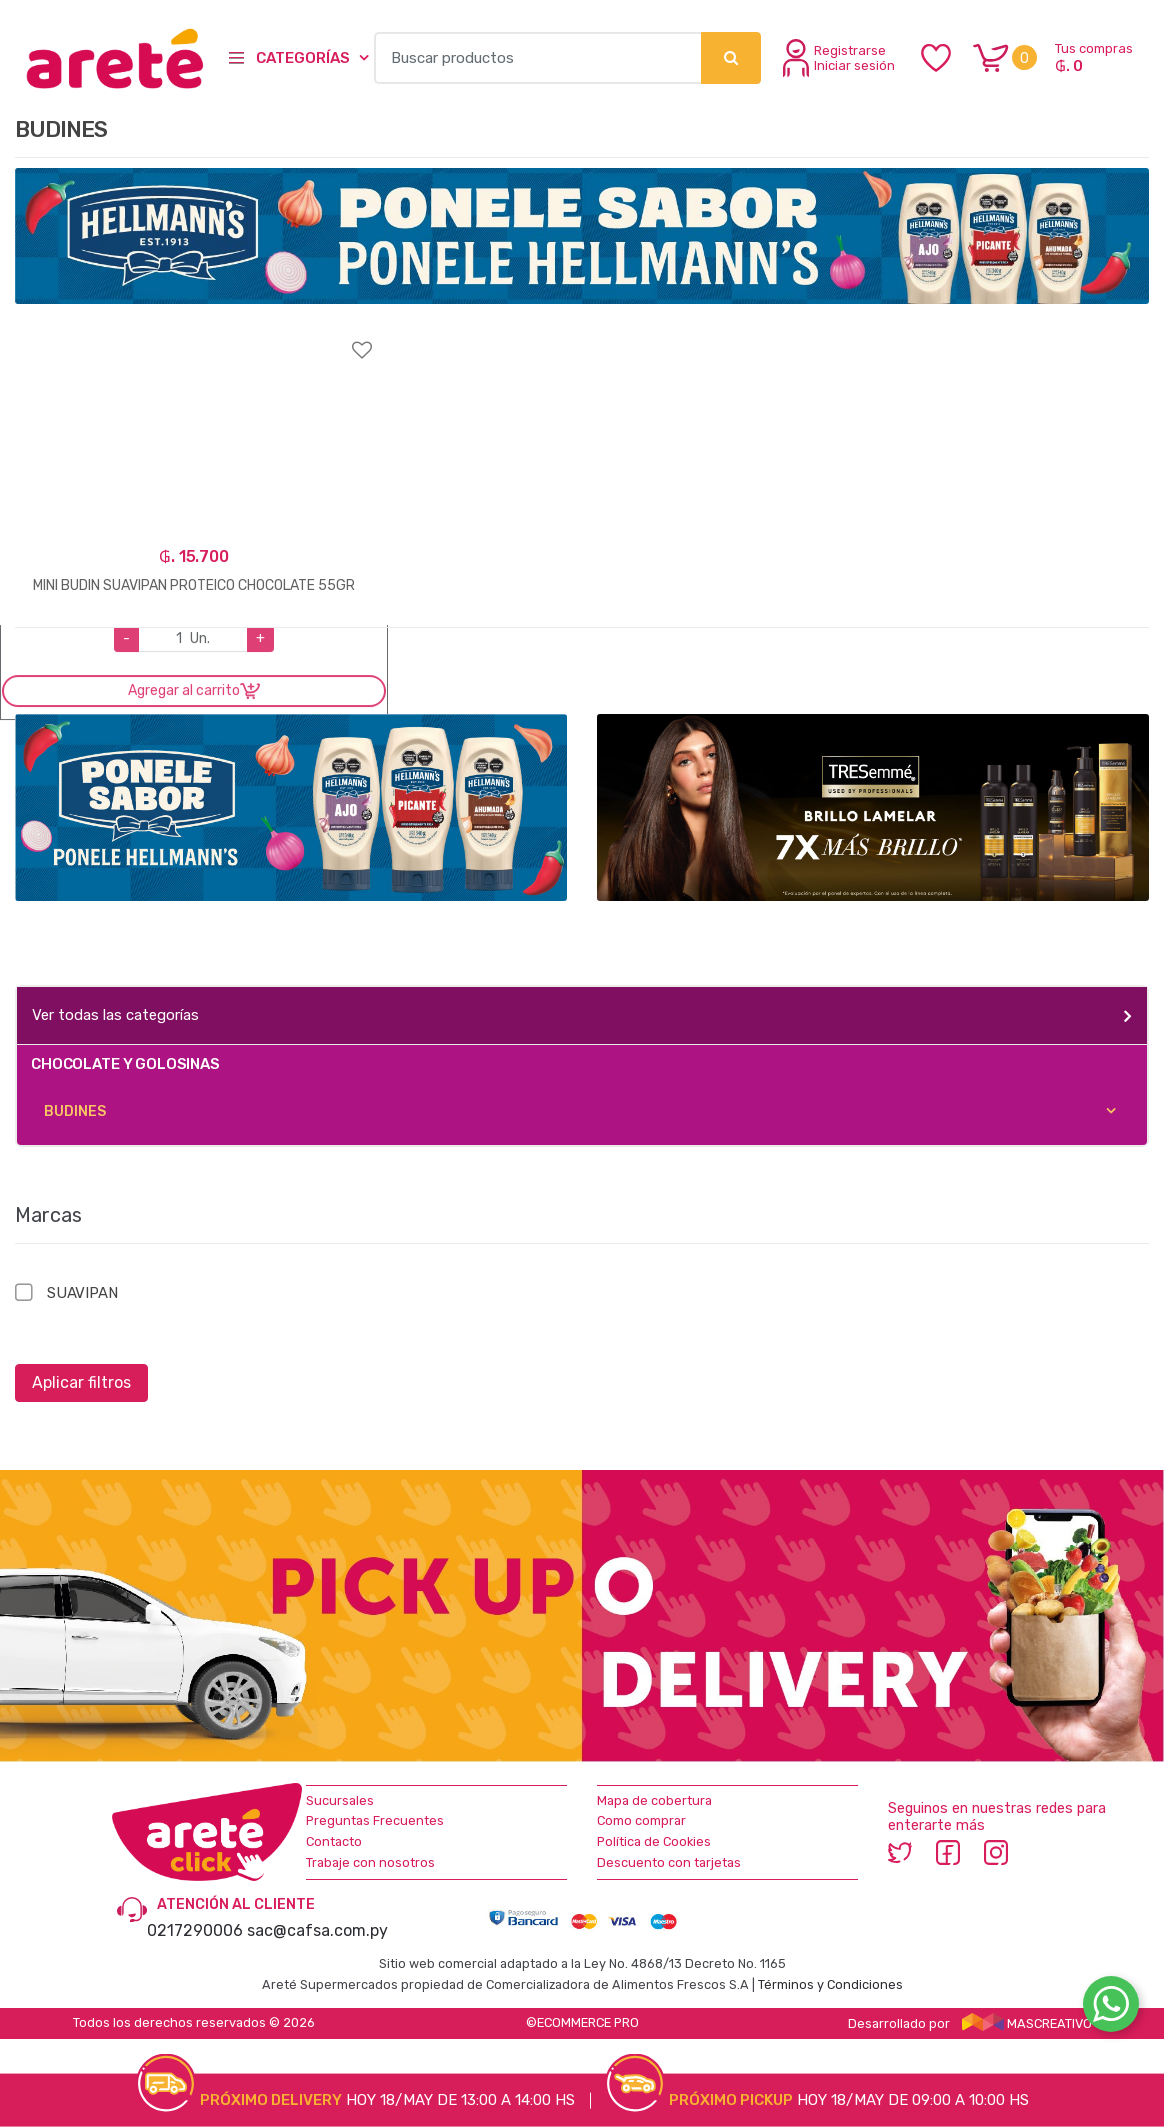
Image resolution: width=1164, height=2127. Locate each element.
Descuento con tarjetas (669, 1862)
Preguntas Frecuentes (375, 1820)
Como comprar (641, 1820)
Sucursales (340, 1800)
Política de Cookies (654, 1841)
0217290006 (195, 1930)
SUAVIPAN (82, 1293)
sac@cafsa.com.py (317, 1930)
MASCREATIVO (1027, 2023)
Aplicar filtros (81, 1382)
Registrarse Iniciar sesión (839, 58)
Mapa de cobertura (654, 1800)
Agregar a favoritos (194, 337)
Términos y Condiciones (830, 1984)
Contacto (334, 1841)
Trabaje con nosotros (370, 1862)
